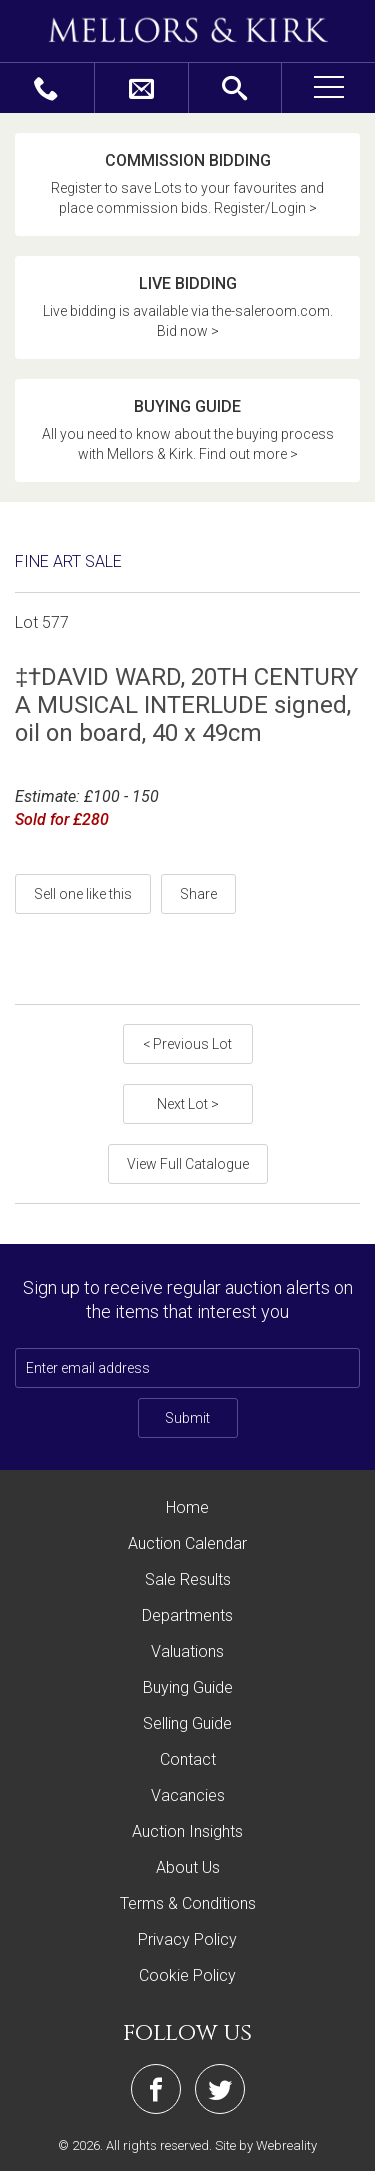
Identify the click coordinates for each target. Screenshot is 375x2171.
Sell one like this (83, 894)
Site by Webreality (266, 2145)
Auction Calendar (187, 1543)
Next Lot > (188, 1104)
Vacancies (188, 1795)
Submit (187, 1418)
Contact (188, 1759)
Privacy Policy (187, 1939)
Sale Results (188, 1579)
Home (187, 1507)
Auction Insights (187, 1831)
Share (198, 894)
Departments (187, 1615)
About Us (188, 1867)
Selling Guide (187, 1723)
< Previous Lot (187, 1044)
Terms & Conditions (188, 1903)
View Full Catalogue (188, 1164)
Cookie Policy (187, 1975)
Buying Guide (188, 1687)
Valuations (187, 1651)
